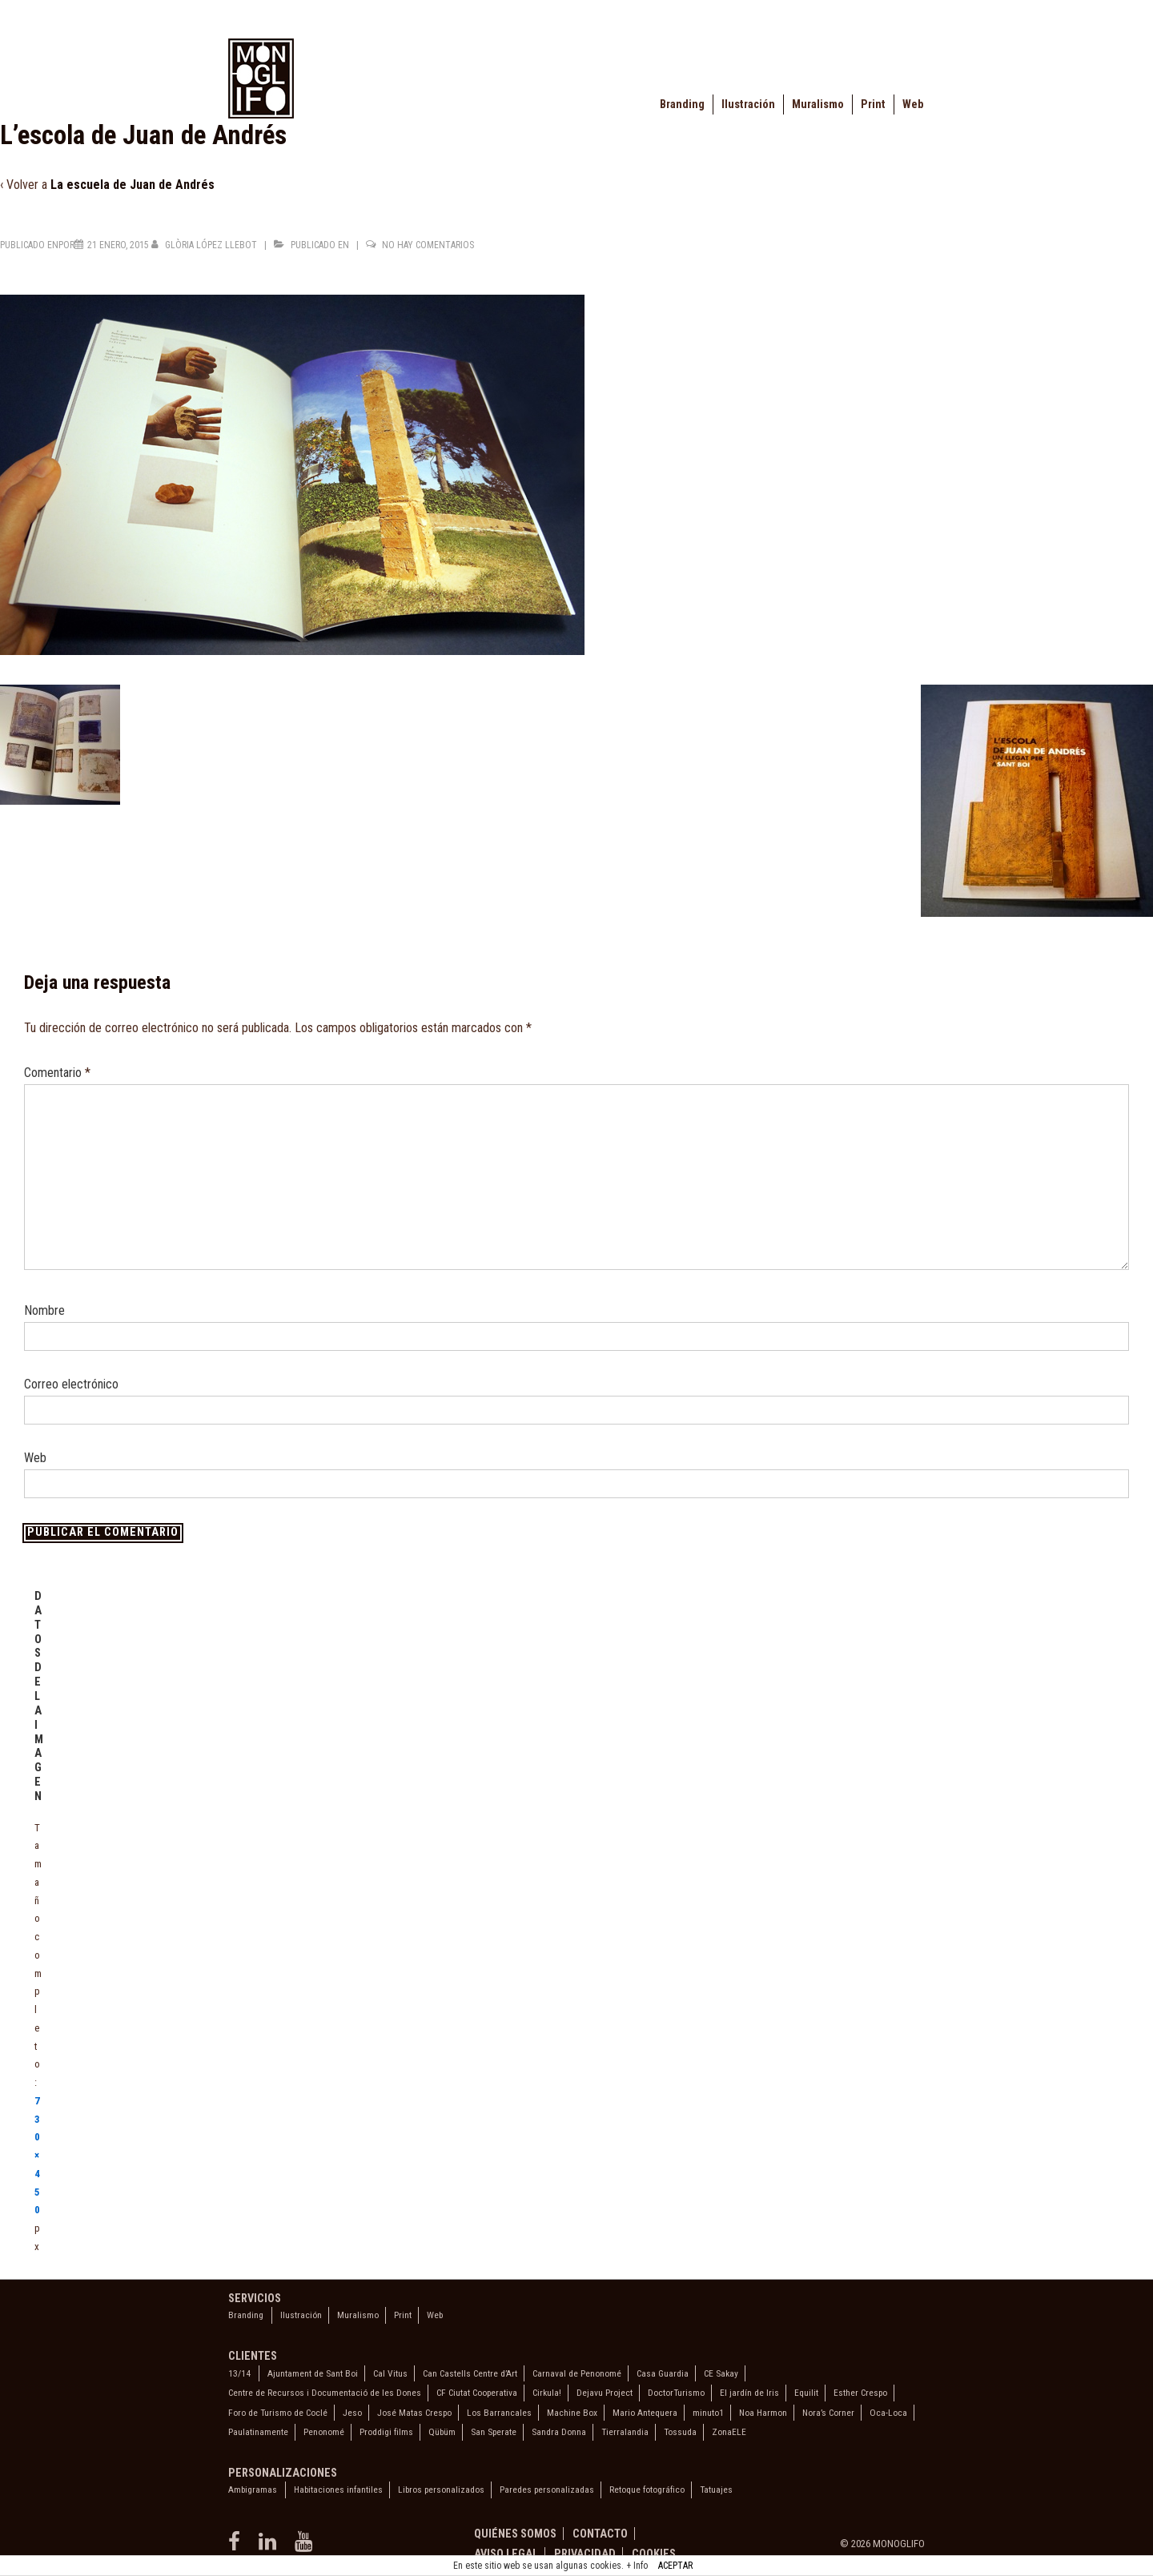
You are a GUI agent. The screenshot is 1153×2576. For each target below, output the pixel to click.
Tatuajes (716, 2489)
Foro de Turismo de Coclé (277, 2412)
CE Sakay (721, 2373)
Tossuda (680, 2431)
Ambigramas (252, 2489)
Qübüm (442, 2431)
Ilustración (748, 104)
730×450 (37, 2155)
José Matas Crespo (414, 2412)
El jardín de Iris (749, 2392)
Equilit (806, 2392)
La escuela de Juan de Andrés (132, 184)
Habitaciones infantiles (338, 2489)
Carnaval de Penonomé (576, 2373)
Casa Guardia (663, 2373)
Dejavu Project (604, 2392)
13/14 (239, 2373)
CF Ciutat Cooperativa (476, 2392)
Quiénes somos (515, 2533)
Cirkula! (546, 2392)
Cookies (654, 2553)
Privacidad (585, 2553)
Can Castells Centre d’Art (470, 2373)
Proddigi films (386, 2431)
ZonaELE (729, 2431)
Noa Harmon (763, 2412)
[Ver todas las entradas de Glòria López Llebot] (205, 245)
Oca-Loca (888, 2412)
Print (873, 104)
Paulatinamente (258, 2431)
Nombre (44, 1310)
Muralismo (818, 104)
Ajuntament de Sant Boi (312, 2373)
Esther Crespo (860, 2392)
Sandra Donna (559, 2431)
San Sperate (493, 2431)
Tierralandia (625, 2431)
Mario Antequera (645, 2412)
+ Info (637, 2565)
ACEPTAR (675, 2565)
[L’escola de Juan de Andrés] (118, 245)
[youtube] (305, 2547)
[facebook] (237, 2547)
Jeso (352, 2412)
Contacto (600, 2533)
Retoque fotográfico (647, 2489)
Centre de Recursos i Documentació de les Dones (324, 2392)
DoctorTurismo (676, 2392)
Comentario (57, 1072)
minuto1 (708, 2412)
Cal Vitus (390, 2373)
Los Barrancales (499, 2412)
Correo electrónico (71, 1384)
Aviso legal (506, 2553)
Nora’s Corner (828, 2412)
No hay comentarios (428, 245)
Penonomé (323, 2431)
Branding (682, 104)
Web (912, 104)
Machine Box (572, 2412)
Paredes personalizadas (547, 2489)
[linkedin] (271, 2547)
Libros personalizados (441, 2489)
